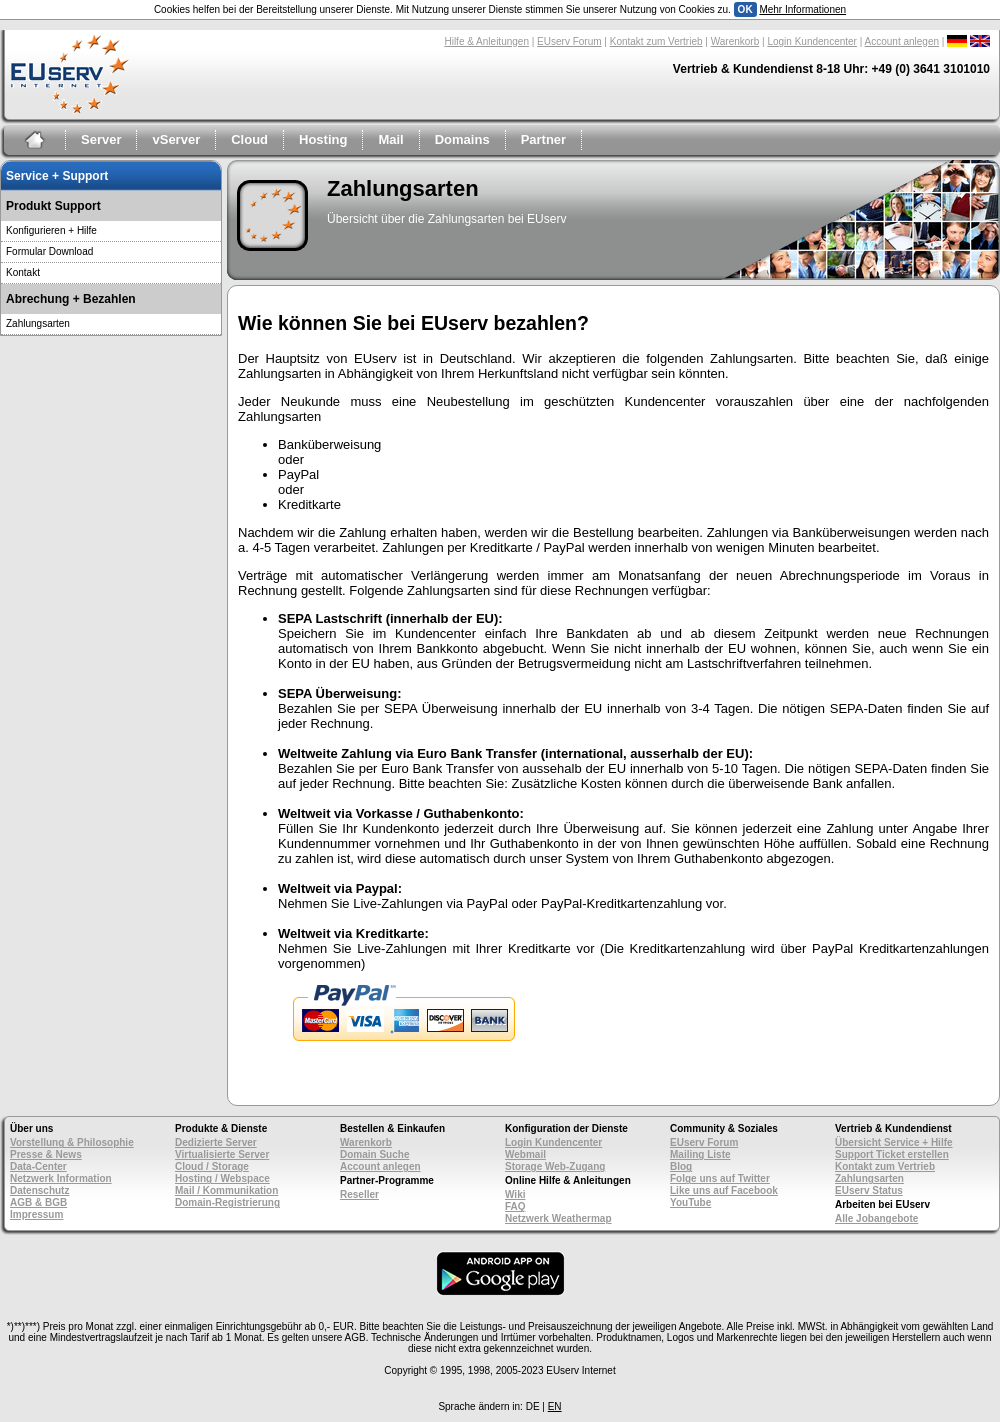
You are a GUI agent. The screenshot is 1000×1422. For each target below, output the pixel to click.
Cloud (249, 139)
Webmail (525, 1154)
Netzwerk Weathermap (558, 1218)
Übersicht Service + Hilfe (894, 1142)
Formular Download (49, 251)
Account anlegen (902, 41)
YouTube (690, 1202)
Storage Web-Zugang (555, 1166)
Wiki (515, 1194)
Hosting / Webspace (222, 1178)
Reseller (359, 1194)
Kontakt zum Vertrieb (656, 41)
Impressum (36, 1214)
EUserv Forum (569, 41)
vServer (176, 139)
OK (745, 9)
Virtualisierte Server (222, 1154)
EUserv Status (869, 1190)
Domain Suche (374, 1154)
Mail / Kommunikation (226, 1190)
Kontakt (23, 272)
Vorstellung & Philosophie (72, 1142)
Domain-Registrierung (227, 1202)
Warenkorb (735, 41)
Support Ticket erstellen (892, 1154)
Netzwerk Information (61, 1178)
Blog (681, 1166)
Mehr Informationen (802, 9)
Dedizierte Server (216, 1142)
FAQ (515, 1206)
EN (555, 1406)
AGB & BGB (38, 1202)
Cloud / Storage (212, 1166)
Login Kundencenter (812, 41)
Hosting (323, 139)
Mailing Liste (700, 1154)
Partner (544, 139)
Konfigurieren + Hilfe (51, 230)
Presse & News (46, 1154)
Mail (390, 139)
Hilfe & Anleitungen (486, 41)
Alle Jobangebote (876, 1218)
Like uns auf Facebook (724, 1190)
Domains (462, 139)
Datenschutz (39, 1190)
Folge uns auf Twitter (720, 1178)
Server (101, 139)
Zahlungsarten (38, 323)
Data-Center (38, 1166)
